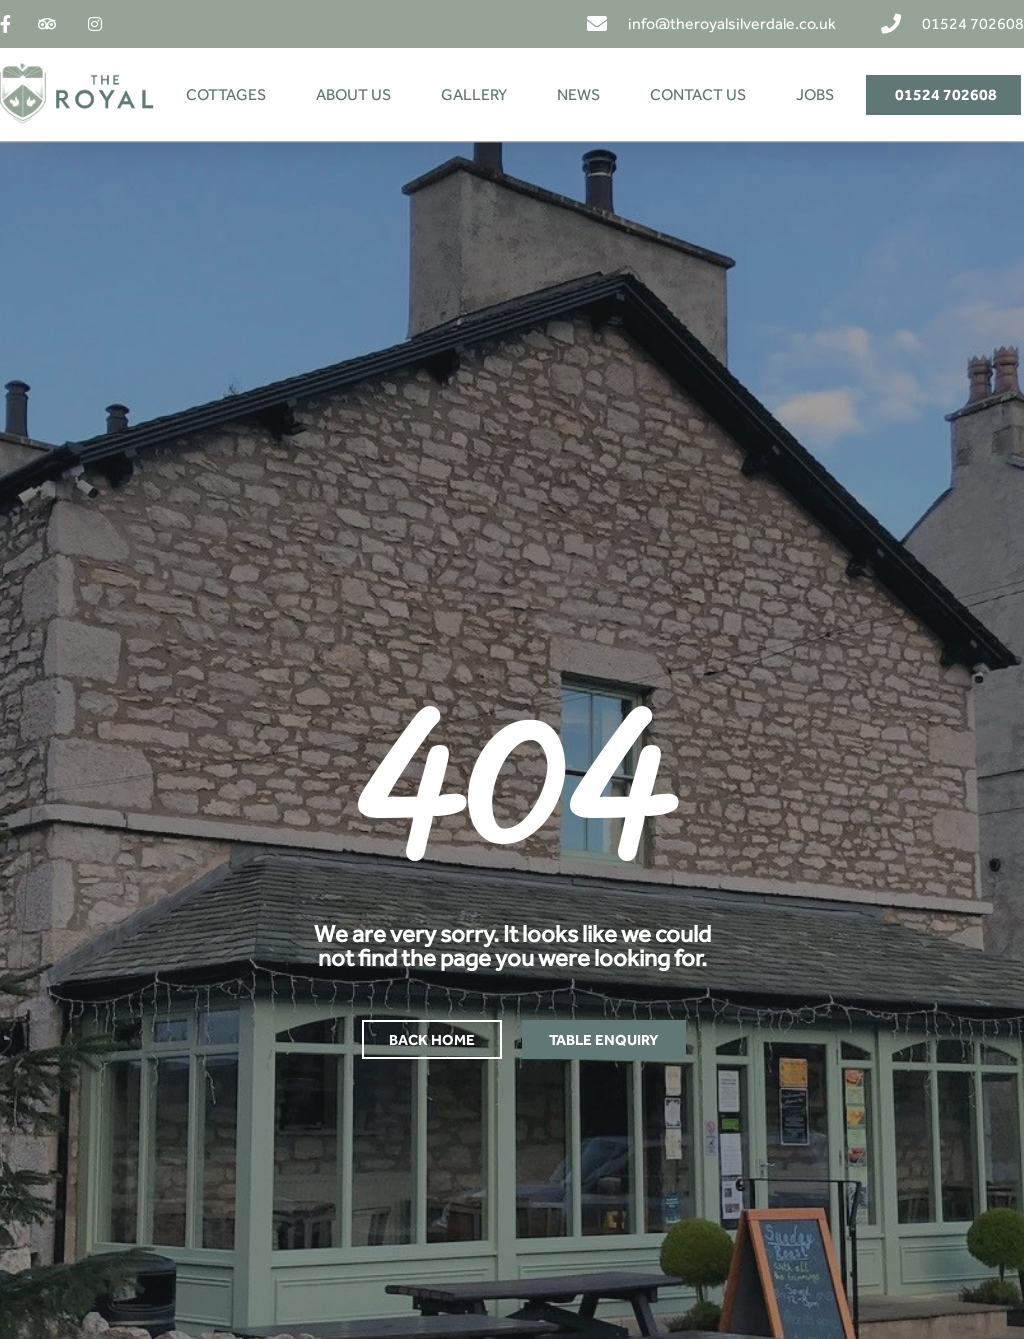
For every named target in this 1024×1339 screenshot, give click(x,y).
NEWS (578, 94)
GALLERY (474, 94)
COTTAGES (226, 94)
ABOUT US (353, 94)
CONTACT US (698, 94)
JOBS (815, 94)
